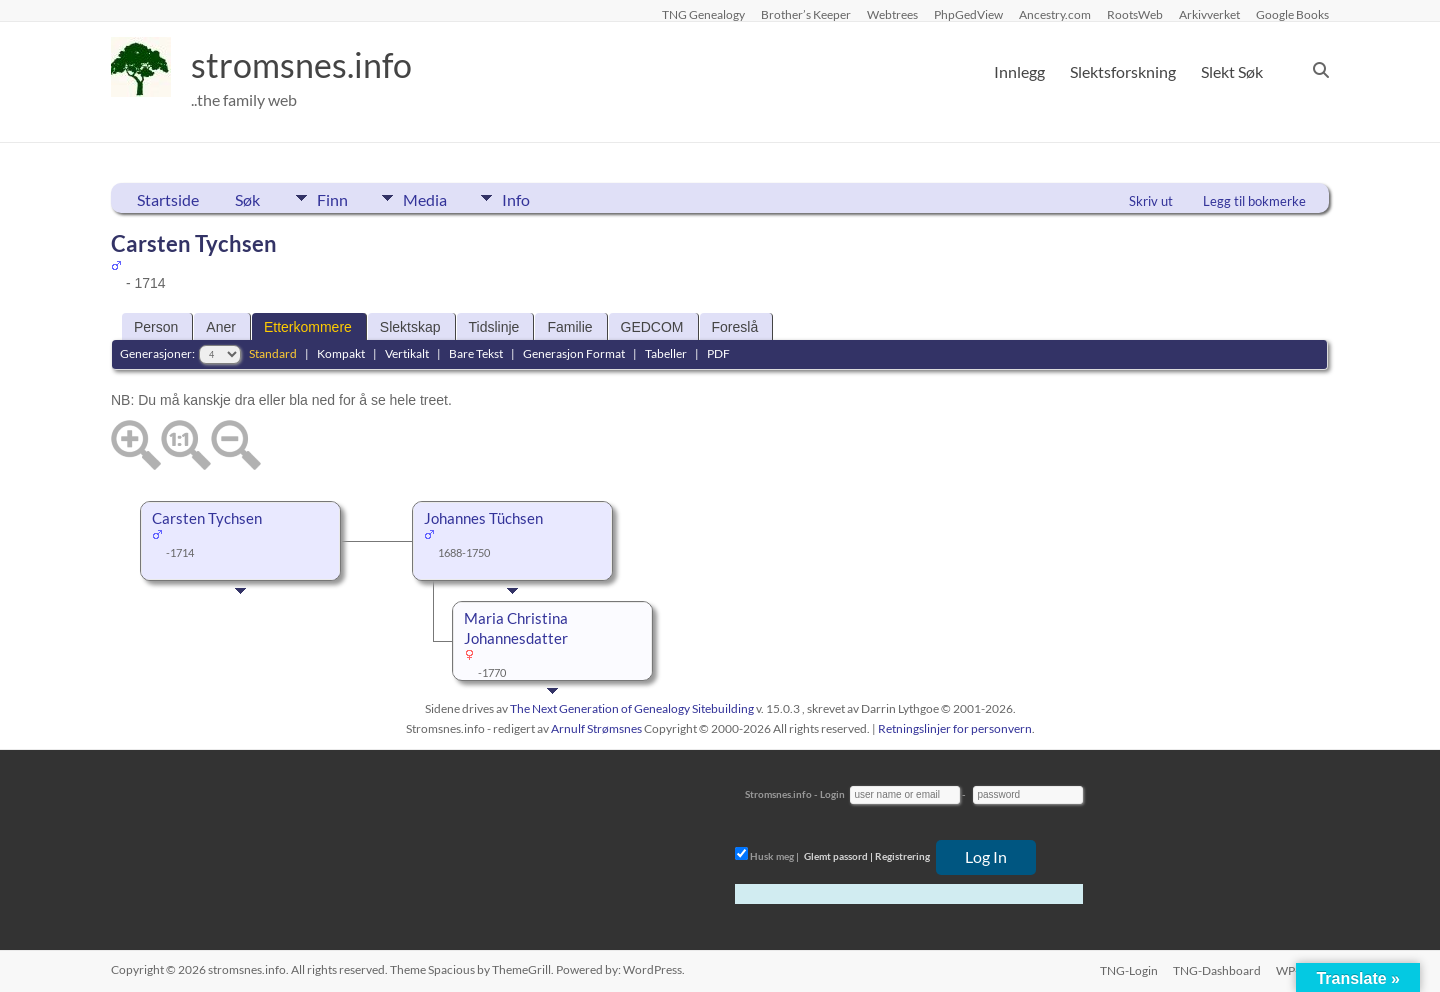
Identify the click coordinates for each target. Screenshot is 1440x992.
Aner (221, 327)
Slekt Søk (1232, 71)
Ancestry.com (1055, 14)
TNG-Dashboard (1217, 969)
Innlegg (1019, 71)
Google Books (1292, 14)
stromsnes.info (308, 65)
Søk (247, 199)
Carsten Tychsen (207, 518)
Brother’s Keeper (806, 14)
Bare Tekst (476, 353)
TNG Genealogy (703, 14)
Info (526, 198)
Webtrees (892, 14)
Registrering (902, 856)
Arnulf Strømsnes (596, 728)
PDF (718, 353)
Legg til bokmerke (1254, 201)
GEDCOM (652, 327)
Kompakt (341, 353)
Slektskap (410, 327)
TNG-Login (1128, 969)
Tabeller (666, 353)
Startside (168, 199)
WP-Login (1303, 969)
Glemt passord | (838, 856)
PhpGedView (968, 14)
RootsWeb (1135, 14)
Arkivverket (1209, 14)
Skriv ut (1151, 201)
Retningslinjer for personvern (955, 728)
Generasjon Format (574, 353)
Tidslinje (494, 327)
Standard (273, 353)
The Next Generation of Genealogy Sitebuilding (632, 708)
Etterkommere (308, 327)
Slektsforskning (1123, 71)
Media (430, 198)
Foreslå (735, 327)
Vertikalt (407, 353)
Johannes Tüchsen (483, 518)
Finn (332, 198)
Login (832, 794)
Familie (569, 327)
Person (156, 327)
